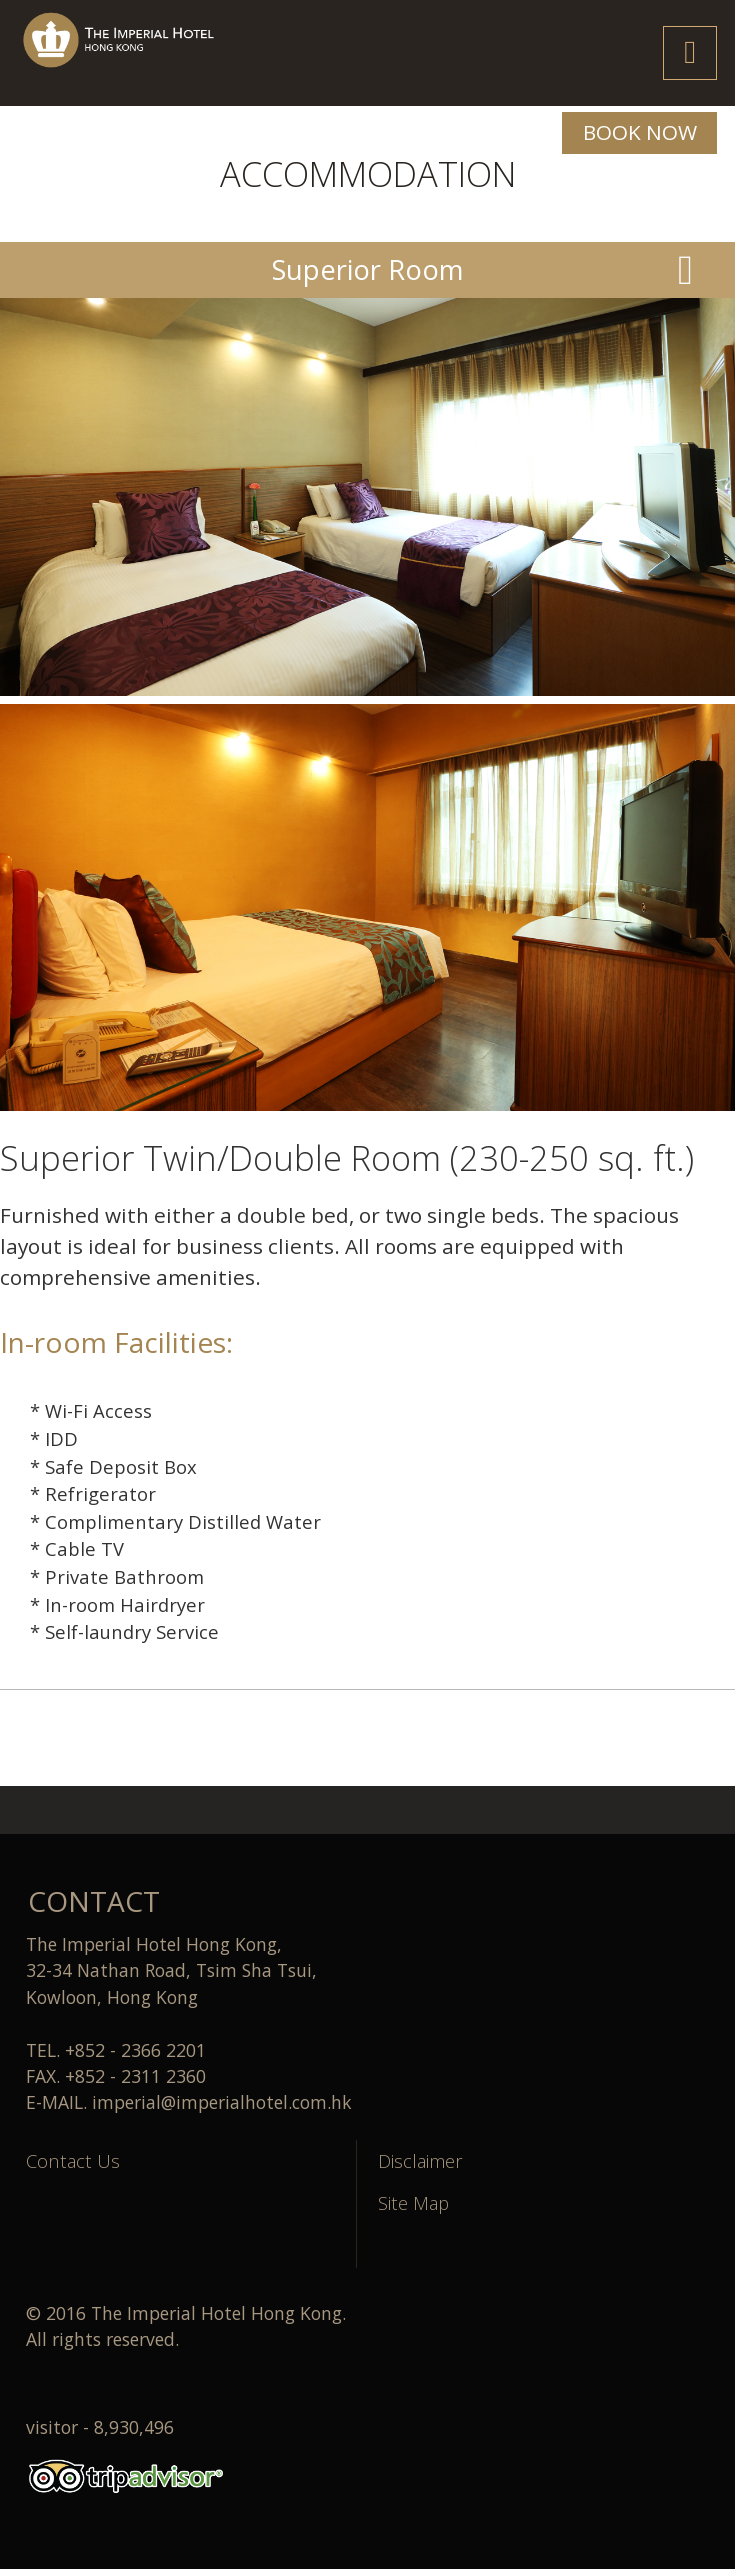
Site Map (413, 2202)
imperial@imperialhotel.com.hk (222, 2102)
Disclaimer (420, 2160)
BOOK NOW (640, 132)
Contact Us (73, 2160)
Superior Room (368, 269)
